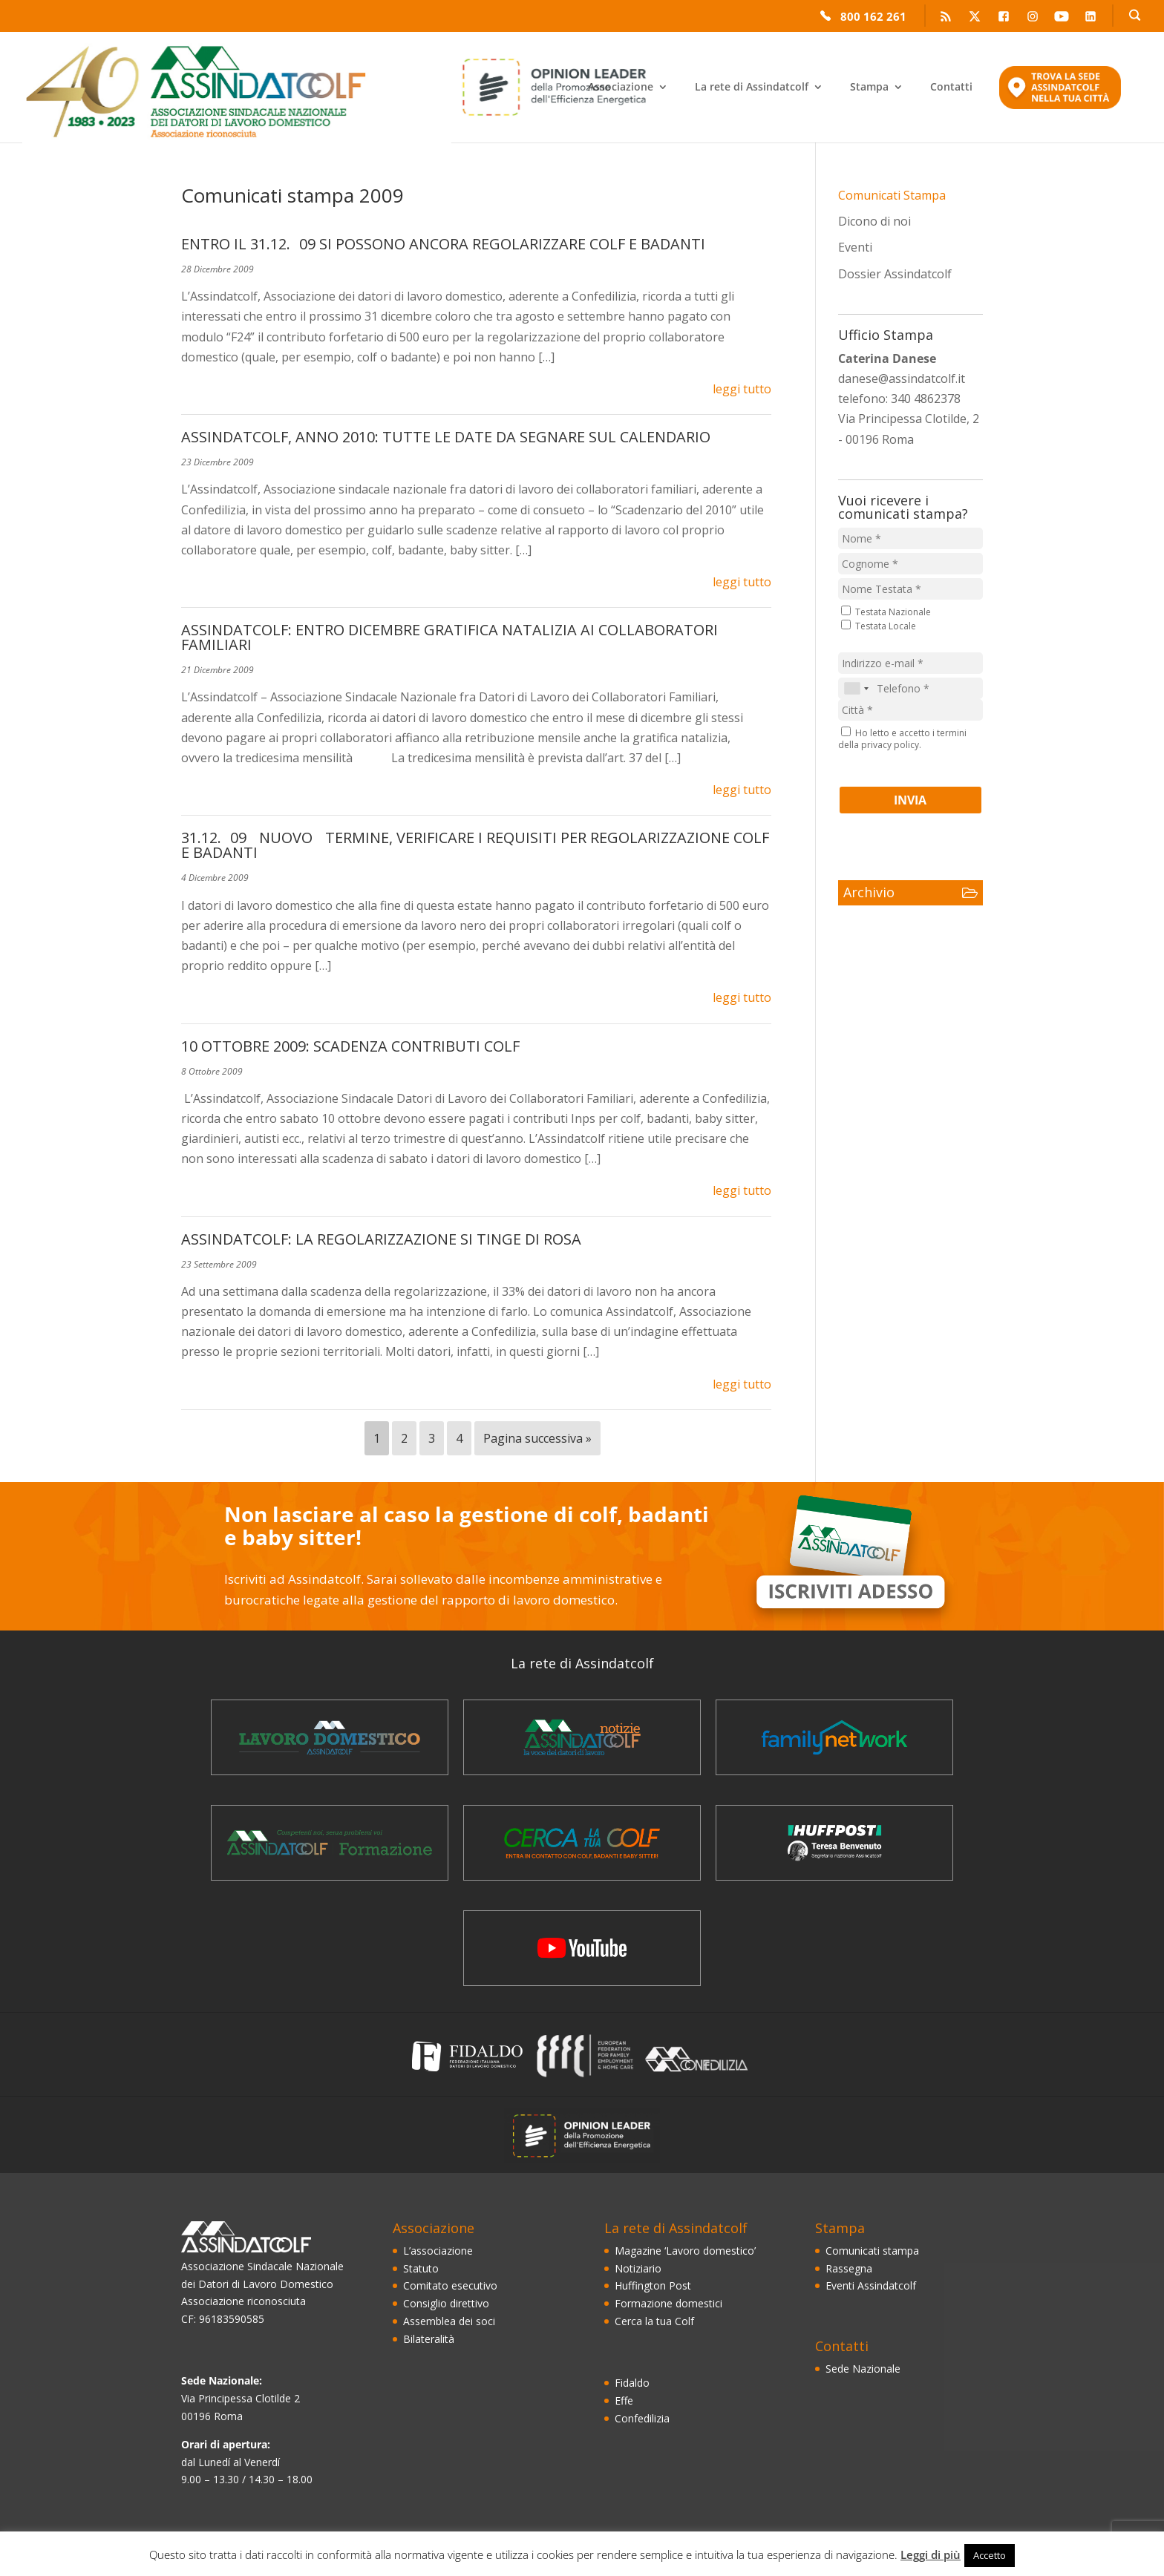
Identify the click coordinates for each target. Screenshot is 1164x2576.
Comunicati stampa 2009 (292, 195)
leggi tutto (742, 389)
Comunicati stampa (872, 2251)
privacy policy (890, 744)
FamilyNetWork (834, 1737)
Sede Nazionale (862, 2369)
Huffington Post (653, 2285)
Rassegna (848, 2268)
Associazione (620, 88)
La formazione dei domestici (330, 1843)
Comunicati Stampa (892, 195)
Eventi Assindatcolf (870, 2285)
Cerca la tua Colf (654, 2321)
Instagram (1032, 17)
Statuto (421, 2268)
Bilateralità (428, 2339)
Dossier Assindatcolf (895, 274)
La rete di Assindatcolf (751, 88)
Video (582, 1948)
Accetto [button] (989, 2555)
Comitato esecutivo (450, 2285)
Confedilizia (642, 2418)
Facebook (1003, 17)
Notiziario (638, 2268)
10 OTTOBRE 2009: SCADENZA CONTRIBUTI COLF (350, 1046)
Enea (397, 87)
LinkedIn (1090, 17)
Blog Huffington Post (834, 1843)
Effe (624, 2400)
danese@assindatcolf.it (901, 378)
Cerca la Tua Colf (582, 1843)
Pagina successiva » (537, 1438)
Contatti (951, 88)
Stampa (869, 88)
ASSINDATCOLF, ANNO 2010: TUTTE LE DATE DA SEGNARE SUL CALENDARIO (445, 437)
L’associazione (438, 2251)
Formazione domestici (668, 2303)
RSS (945, 17)
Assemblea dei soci (449, 2321)
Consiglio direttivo (446, 2303)
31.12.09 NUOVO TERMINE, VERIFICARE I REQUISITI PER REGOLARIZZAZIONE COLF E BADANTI (475, 844)
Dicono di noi (874, 221)
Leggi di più (930, 2554)
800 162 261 (873, 15)
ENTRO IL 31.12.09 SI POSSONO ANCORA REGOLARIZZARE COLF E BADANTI (443, 244)
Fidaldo (632, 2383)
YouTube (1061, 17)
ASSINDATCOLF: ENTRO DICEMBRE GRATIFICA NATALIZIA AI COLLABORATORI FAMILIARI (449, 637)
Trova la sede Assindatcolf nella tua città (1060, 96)
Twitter (974, 17)
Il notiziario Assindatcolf (582, 1737)
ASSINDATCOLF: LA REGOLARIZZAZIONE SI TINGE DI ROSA (381, 1239)
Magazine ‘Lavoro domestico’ (330, 1737)
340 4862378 (926, 398)
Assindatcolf (173, 89)
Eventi (855, 247)
